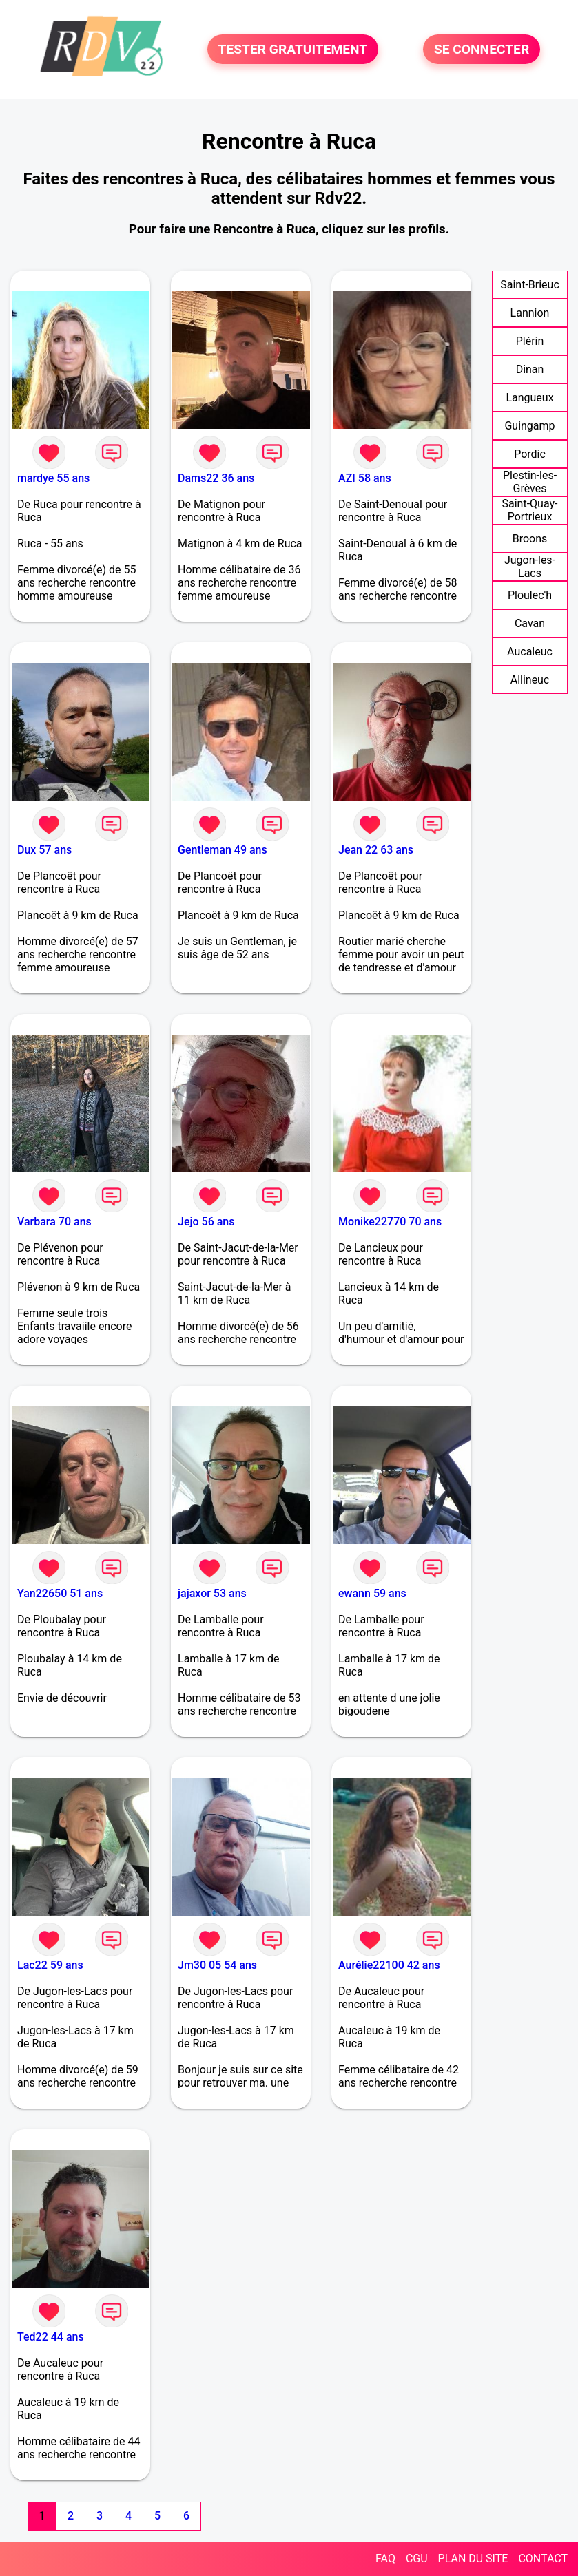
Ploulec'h (530, 595)
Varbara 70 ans (54, 1221)
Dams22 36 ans (216, 478)
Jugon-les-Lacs (529, 566)
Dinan (530, 369)
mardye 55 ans (53, 478)
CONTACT (543, 2558)
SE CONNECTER (481, 49)
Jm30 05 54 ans (217, 1965)
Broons (530, 538)
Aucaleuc (530, 651)
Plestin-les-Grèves (530, 482)
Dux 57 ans (44, 849)
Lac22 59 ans (50, 1965)
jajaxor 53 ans (212, 1593)
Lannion (530, 312)
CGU (417, 2558)
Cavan (530, 623)
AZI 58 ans (364, 478)
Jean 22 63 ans (375, 849)
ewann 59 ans (372, 1593)
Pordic (530, 454)
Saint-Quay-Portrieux (530, 510)
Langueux (529, 397)
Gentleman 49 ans (222, 849)
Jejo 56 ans (206, 1221)
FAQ (385, 2558)
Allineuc (530, 679)
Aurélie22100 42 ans (389, 1965)
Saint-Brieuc (529, 284)
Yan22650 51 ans (60, 1593)
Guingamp (529, 425)
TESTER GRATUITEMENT (293, 49)
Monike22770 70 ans (390, 1221)
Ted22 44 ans (50, 2336)
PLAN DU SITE (473, 2558)
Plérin (530, 341)
